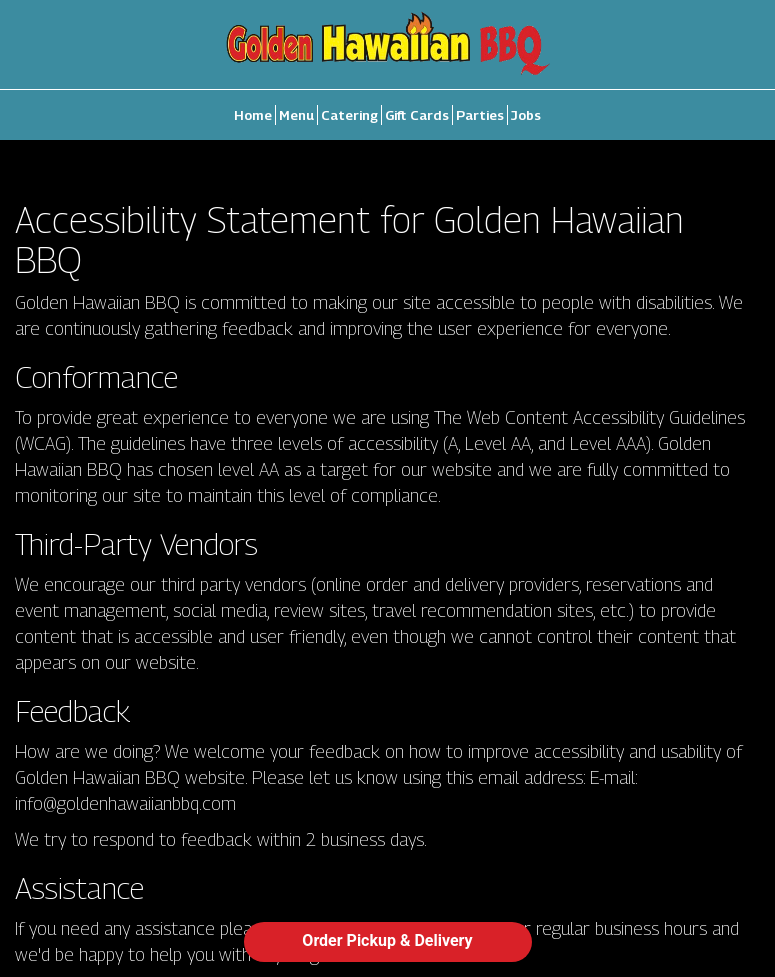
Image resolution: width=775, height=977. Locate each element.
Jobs (526, 115)
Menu (296, 115)
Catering (349, 115)
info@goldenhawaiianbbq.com (125, 803)
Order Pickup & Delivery (387, 940)
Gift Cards (417, 115)
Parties (480, 115)
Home (253, 115)
